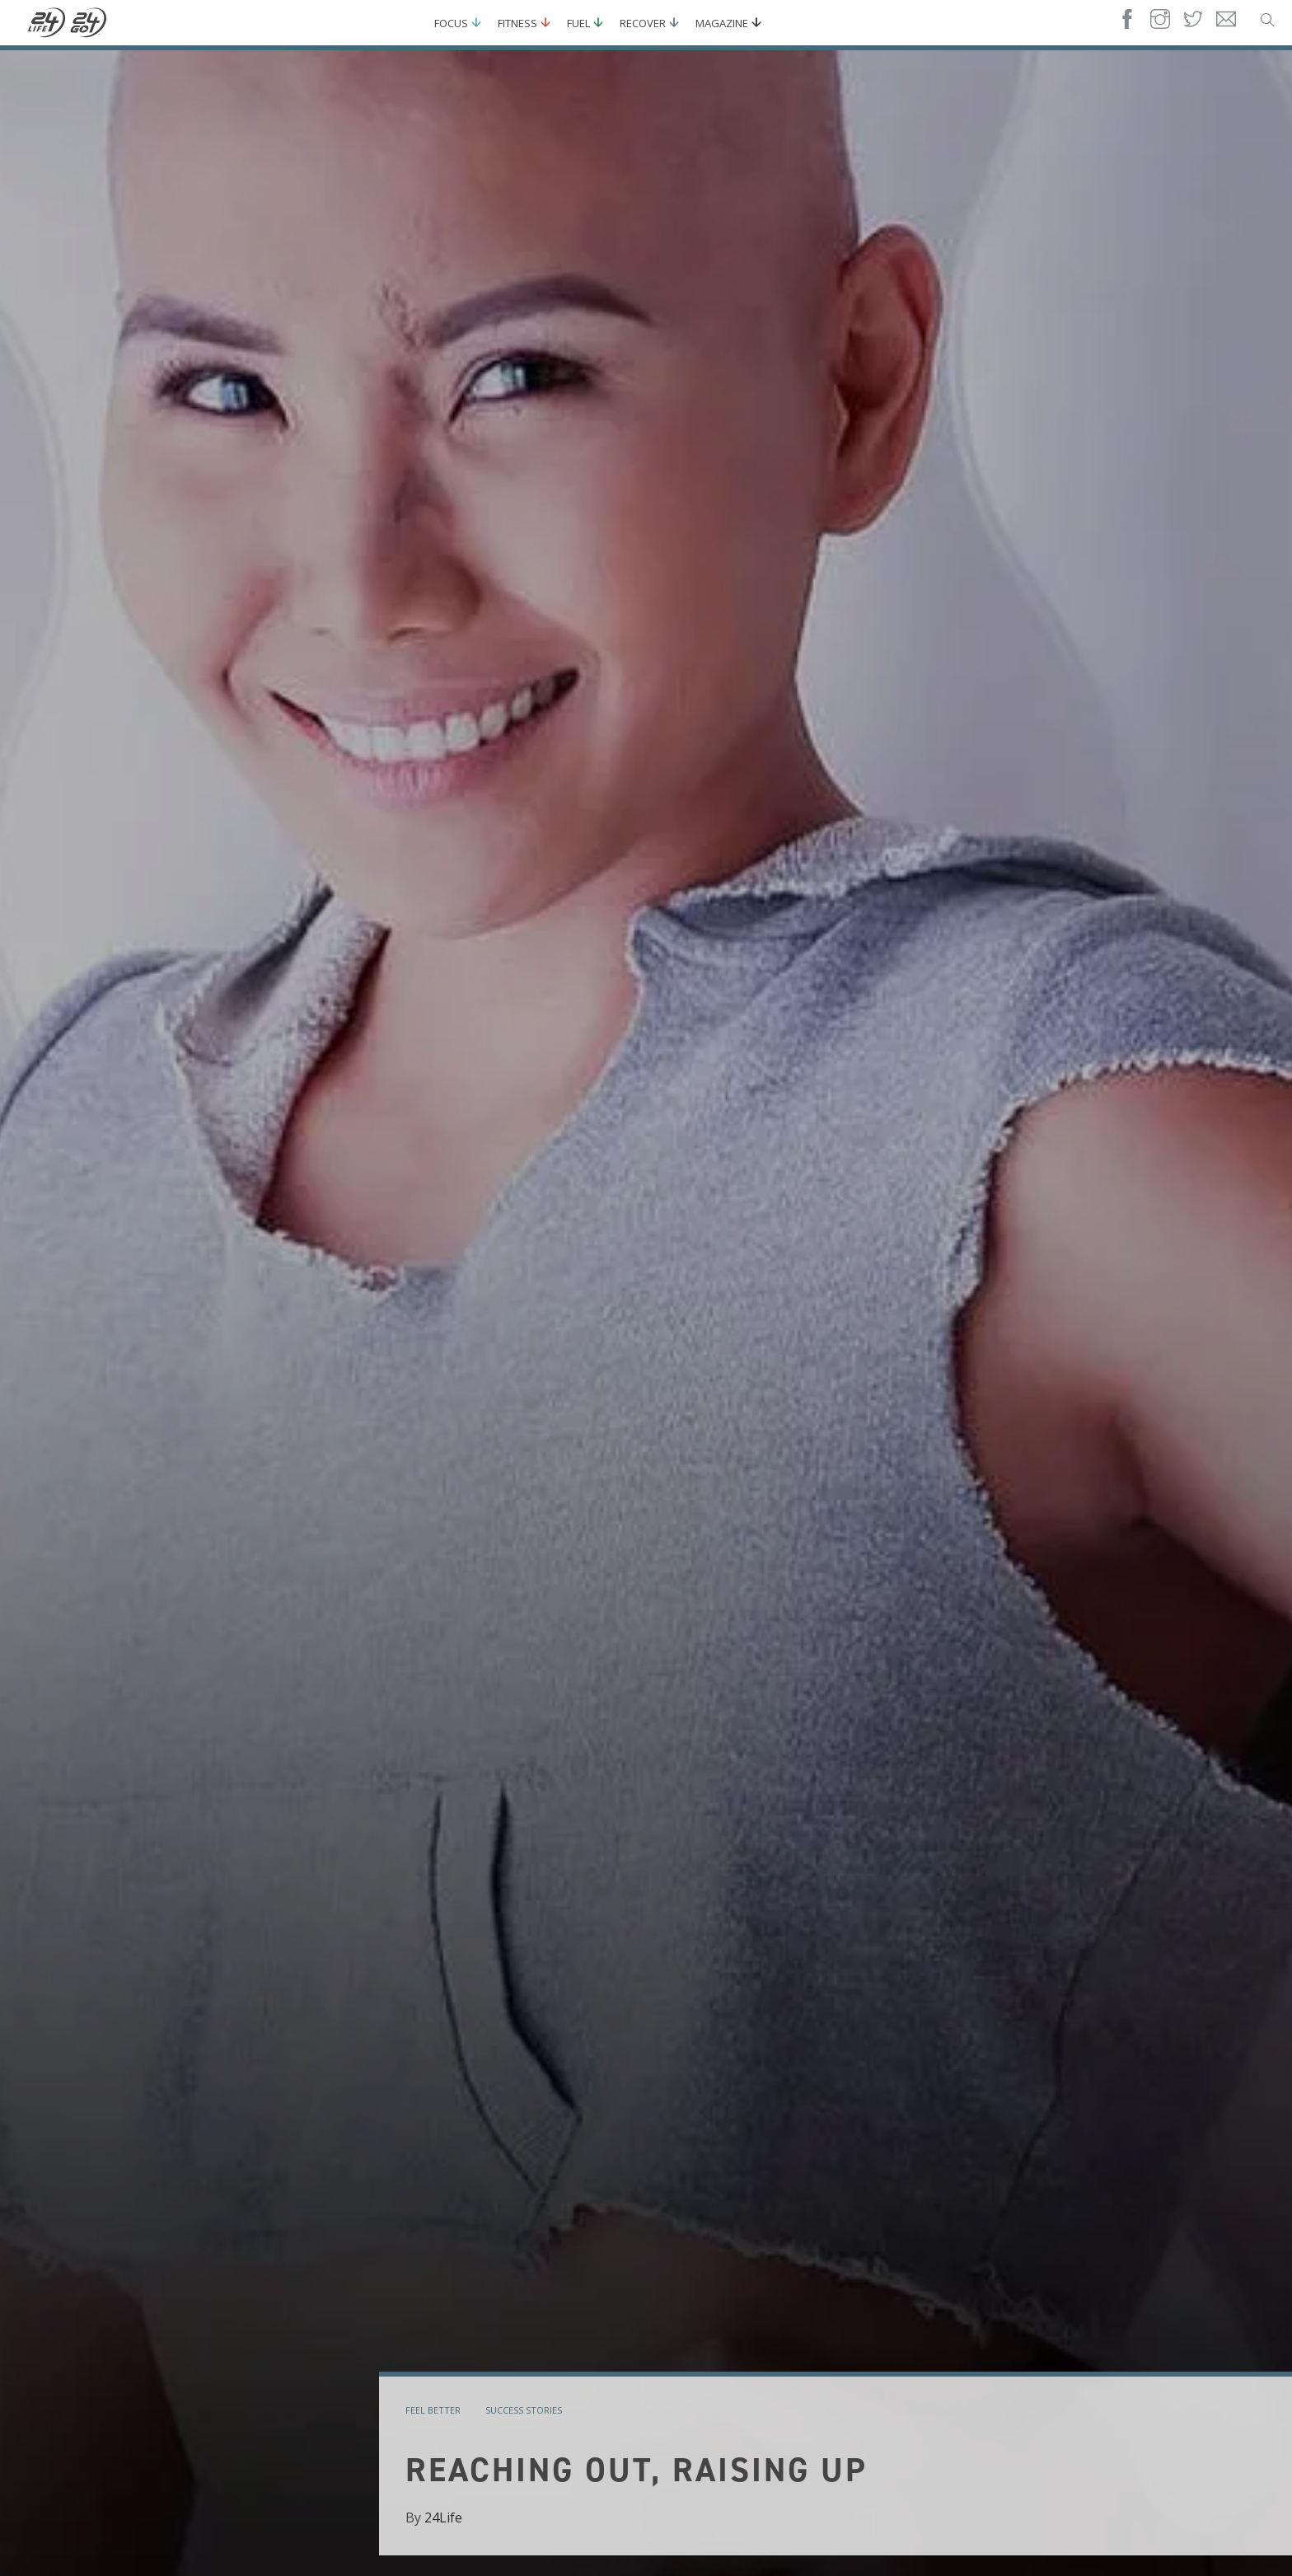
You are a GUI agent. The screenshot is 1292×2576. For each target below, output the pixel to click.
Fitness (517, 23)
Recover (643, 23)
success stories (523, 2410)
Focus (451, 23)
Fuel (578, 23)
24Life (443, 2517)
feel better (433, 2410)
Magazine (721, 23)
